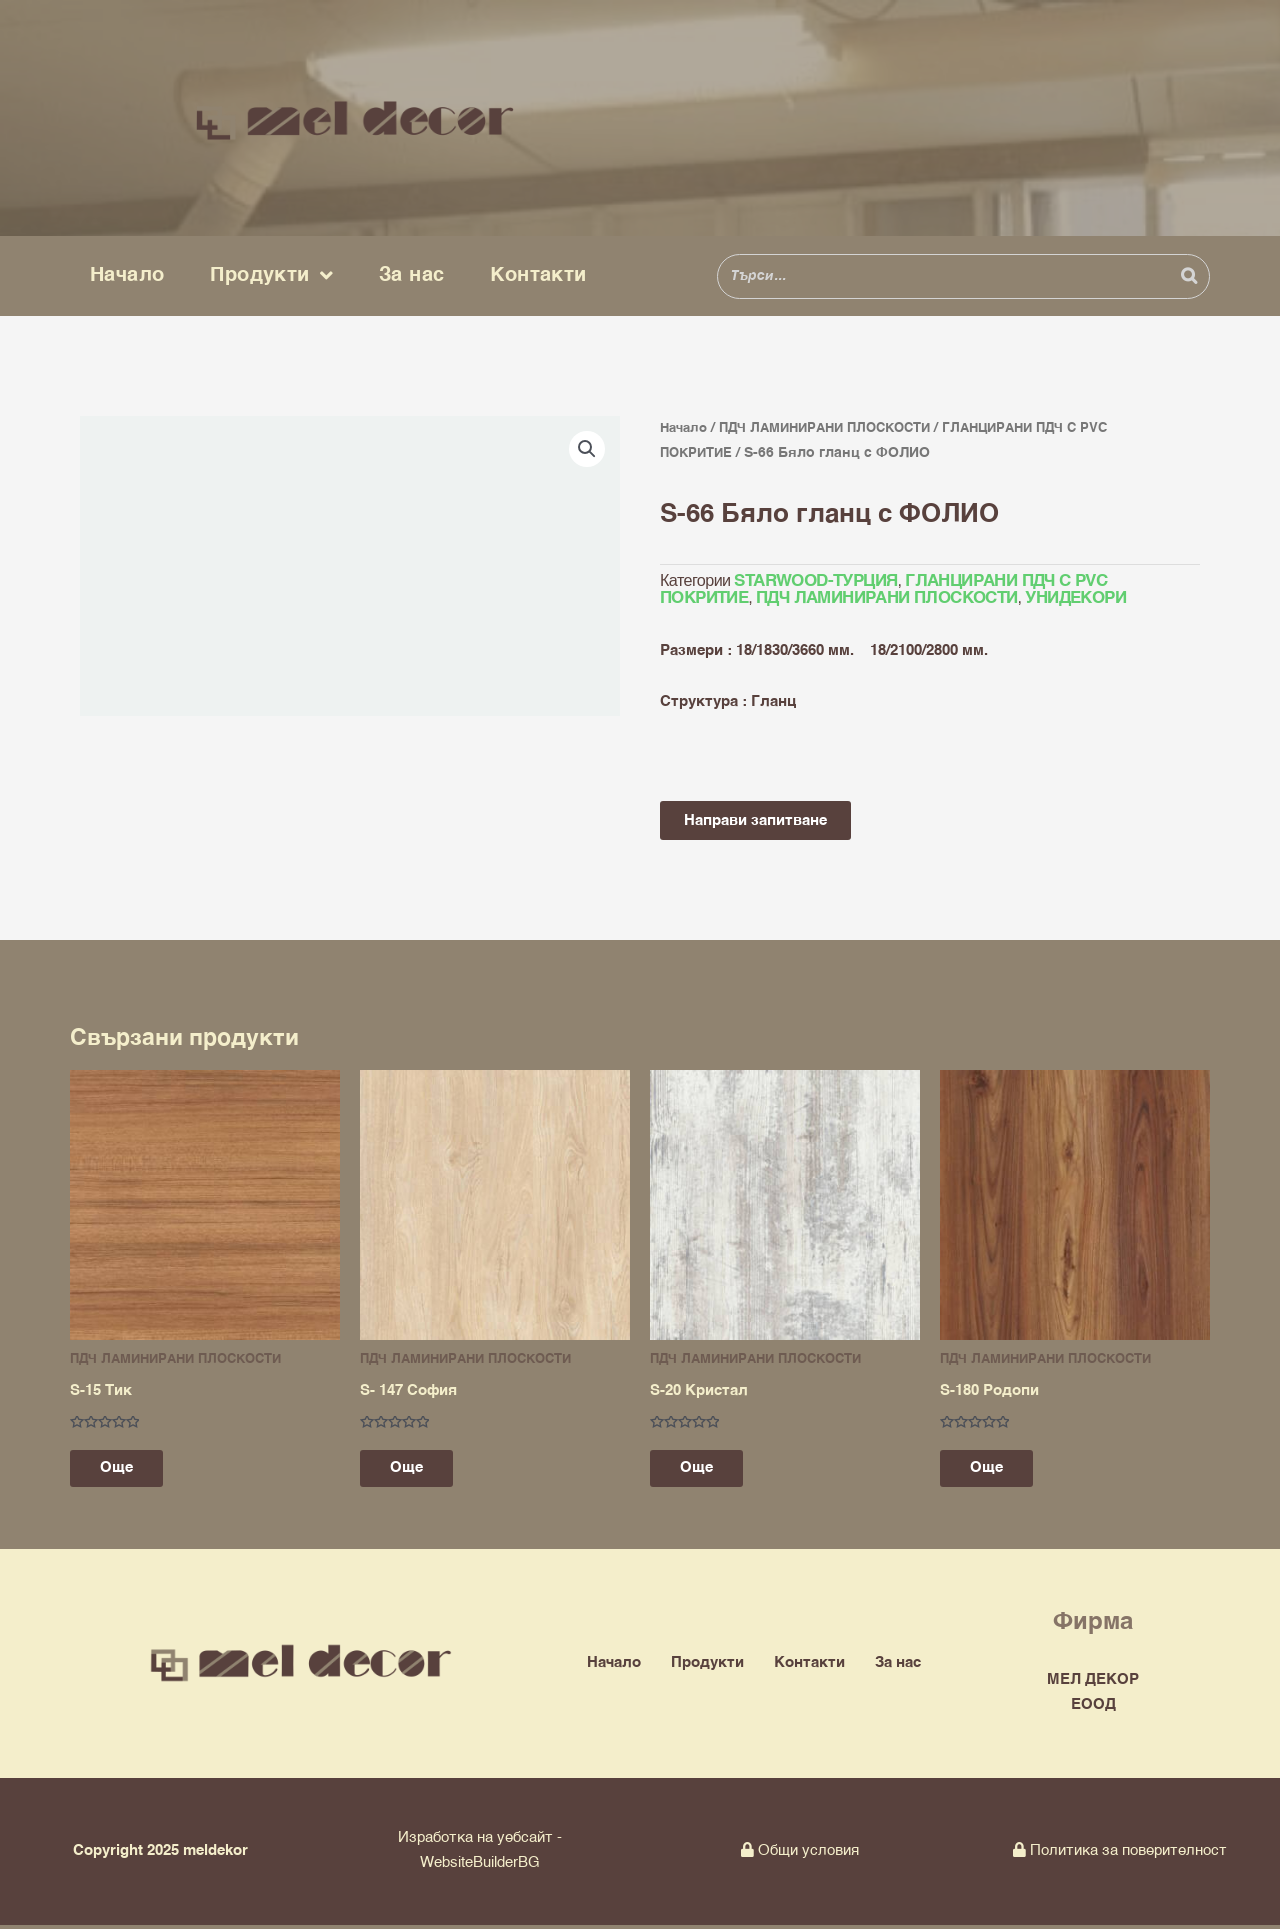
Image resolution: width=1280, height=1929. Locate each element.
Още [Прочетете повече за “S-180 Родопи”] (996, 1471)
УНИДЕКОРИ (1067, 599)
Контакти (538, 275)
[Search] (1189, 276)
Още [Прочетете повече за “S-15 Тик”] (126, 1471)
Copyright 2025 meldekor (160, 1854)
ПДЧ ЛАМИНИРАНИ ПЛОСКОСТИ (838, 428)
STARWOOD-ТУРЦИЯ (813, 582)
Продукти (271, 276)
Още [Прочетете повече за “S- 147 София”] (416, 1471)
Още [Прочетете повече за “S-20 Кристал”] (706, 1471)
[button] (587, 449)
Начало (127, 275)
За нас (411, 275)
